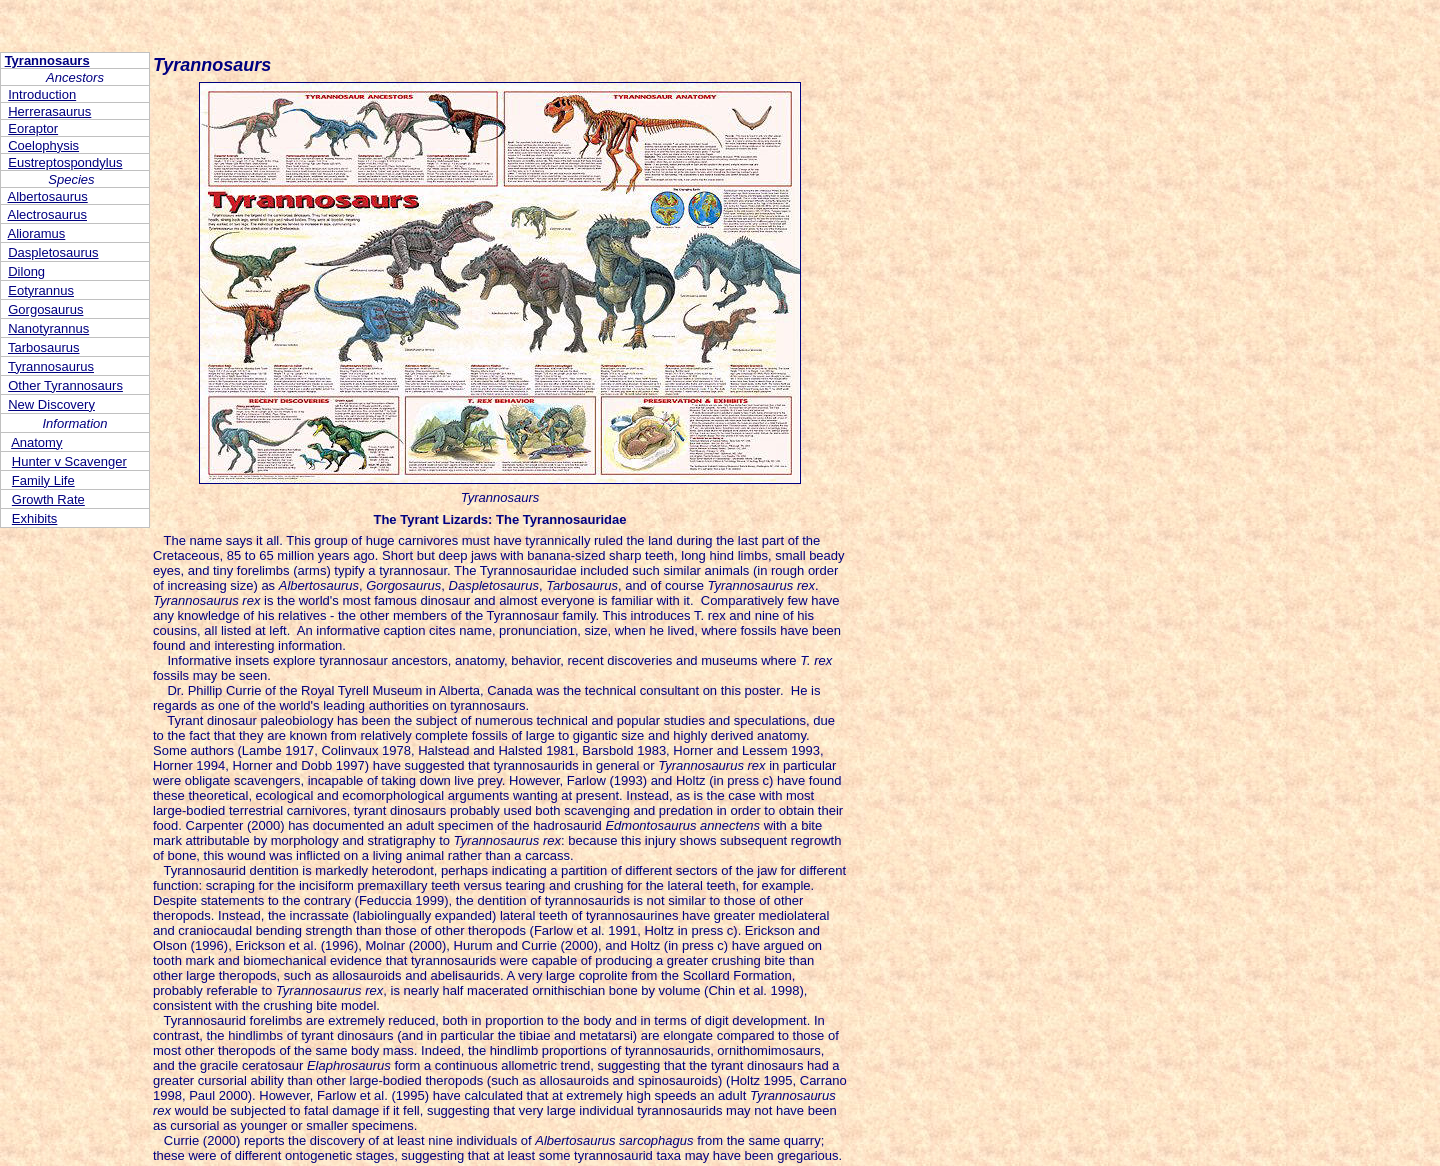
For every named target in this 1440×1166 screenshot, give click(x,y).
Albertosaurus (48, 196)
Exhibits (35, 518)
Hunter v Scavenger (69, 461)
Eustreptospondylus (65, 162)
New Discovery (51, 404)
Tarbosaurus (44, 347)
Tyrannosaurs (47, 60)
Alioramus (37, 233)
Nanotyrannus (48, 328)
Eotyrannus (41, 290)
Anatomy (36, 442)
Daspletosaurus (53, 252)
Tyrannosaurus (51, 366)
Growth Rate (48, 499)
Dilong (26, 271)
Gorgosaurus (45, 309)
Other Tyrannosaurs (65, 385)
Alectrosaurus (47, 214)
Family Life (43, 480)
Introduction (42, 94)
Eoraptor (33, 128)
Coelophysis (43, 145)
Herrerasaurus (49, 111)
